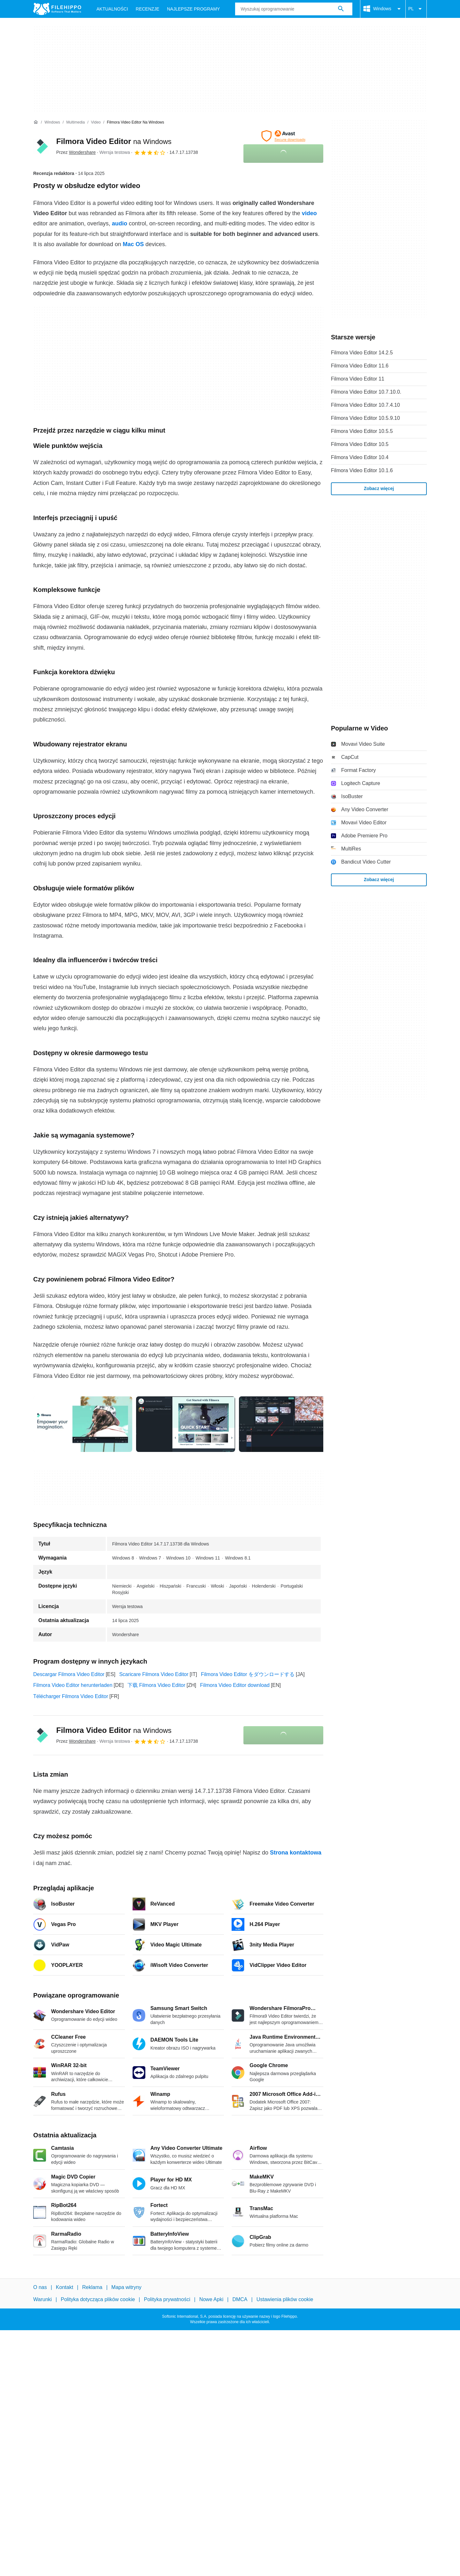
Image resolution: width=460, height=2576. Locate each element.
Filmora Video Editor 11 (357, 378)
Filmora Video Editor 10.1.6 (362, 470)
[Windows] (52, 122)
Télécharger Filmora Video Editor (70, 1696)
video (309, 213)
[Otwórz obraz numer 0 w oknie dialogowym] (82, 1424)
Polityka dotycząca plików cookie (98, 2299)
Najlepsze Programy (193, 8)
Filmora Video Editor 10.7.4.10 (365, 405)
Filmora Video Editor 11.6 (359, 365)
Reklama (92, 2287)
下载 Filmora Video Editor (156, 1685)
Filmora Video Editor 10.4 (359, 457)
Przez (76, 152)
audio (119, 223)
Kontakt (64, 2287)
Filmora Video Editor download (235, 1685)
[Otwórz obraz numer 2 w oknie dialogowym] (288, 1424)
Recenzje (147, 8)
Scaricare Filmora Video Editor (153, 1674)
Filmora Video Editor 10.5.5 (362, 431)
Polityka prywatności (167, 2299)
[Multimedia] (75, 122)
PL (416, 9)
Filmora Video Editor (114, 141)
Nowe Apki (211, 2299)
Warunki (42, 2299)
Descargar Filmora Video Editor (68, 1674)
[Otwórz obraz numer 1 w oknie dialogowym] (185, 1424)
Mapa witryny (126, 2287)
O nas (40, 2287)
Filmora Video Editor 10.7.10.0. (366, 392)
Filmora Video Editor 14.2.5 (362, 352)
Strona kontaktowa (295, 1852)
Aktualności (112, 8)
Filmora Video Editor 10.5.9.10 (365, 418)
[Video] (96, 122)
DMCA (239, 2299)
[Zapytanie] (293, 9)
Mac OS (133, 244)
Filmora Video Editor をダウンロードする (248, 1674)
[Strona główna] (35, 122)
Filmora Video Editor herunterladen (72, 1685)
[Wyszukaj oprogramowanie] (340, 9)
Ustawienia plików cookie (285, 2299)
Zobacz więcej (379, 488)
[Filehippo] (57, 9)
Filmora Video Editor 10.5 (359, 444)
